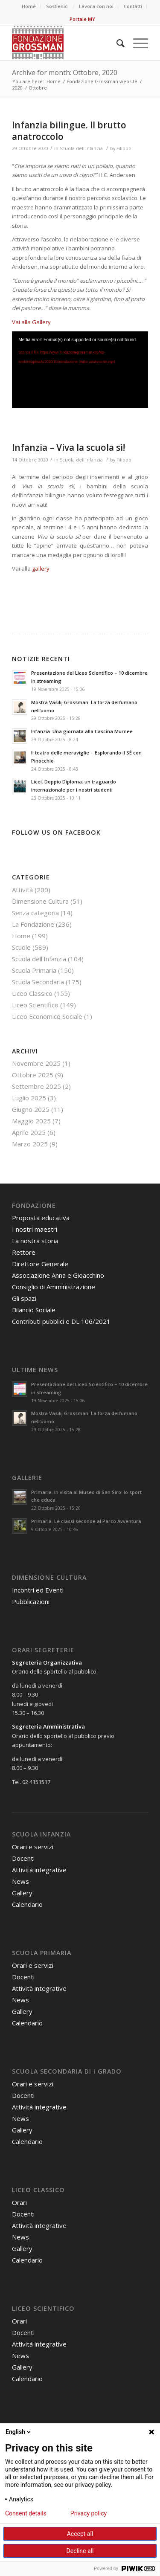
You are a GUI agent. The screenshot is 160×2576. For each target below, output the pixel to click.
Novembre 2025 (36, 1063)
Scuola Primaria (34, 970)
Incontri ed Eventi (38, 1590)
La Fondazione (33, 924)
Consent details (26, 2513)
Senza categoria (35, 912)
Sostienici (57, 6)
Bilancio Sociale (33, 1309)
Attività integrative (39, 1869)
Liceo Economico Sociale (47, 1016)
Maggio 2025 (31, 1121)
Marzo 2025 (30, 1144)
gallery (40, 568)
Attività (22, 889)
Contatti (133, 6)
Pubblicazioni (30, 1601)
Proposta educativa (41, 1217)
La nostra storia (35, 1240)
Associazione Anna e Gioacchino (58, 1275)
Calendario (27, 1904)
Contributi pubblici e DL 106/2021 (61, 1321)
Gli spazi (24, 1298)
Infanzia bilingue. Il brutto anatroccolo (69, 130)
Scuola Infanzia (41, 1834)
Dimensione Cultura (40, 901)
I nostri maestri (34, 1229)
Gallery (22, 1892)
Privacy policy (88, 2513)
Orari (19, 2202)
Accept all (80, 2533)
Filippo (123, 148)
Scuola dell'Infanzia (81, 148)
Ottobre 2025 (32, 1074)
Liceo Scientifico (35, 1005)
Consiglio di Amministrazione (53, 1286)
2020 (17, 87)
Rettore (23, 1252)
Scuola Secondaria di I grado (67, 2071)
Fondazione (34, 1205)
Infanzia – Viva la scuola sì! (68, 447)
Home (29, 6)
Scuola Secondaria (38, 982)
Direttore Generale (40, 1263)
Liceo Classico (32, 993)
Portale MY (82, 19)
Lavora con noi (96, 6)
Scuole (21, 947)
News (20, 1881)
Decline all (80, 2550)
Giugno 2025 (30, 1109)
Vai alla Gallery (31, 322)
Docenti (23, 1858)
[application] (80, 369)
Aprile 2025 (29, 1132)
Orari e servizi (32, 1846)
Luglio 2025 (29, 1098)
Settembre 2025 (36, 1086)
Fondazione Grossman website (102, 81)
